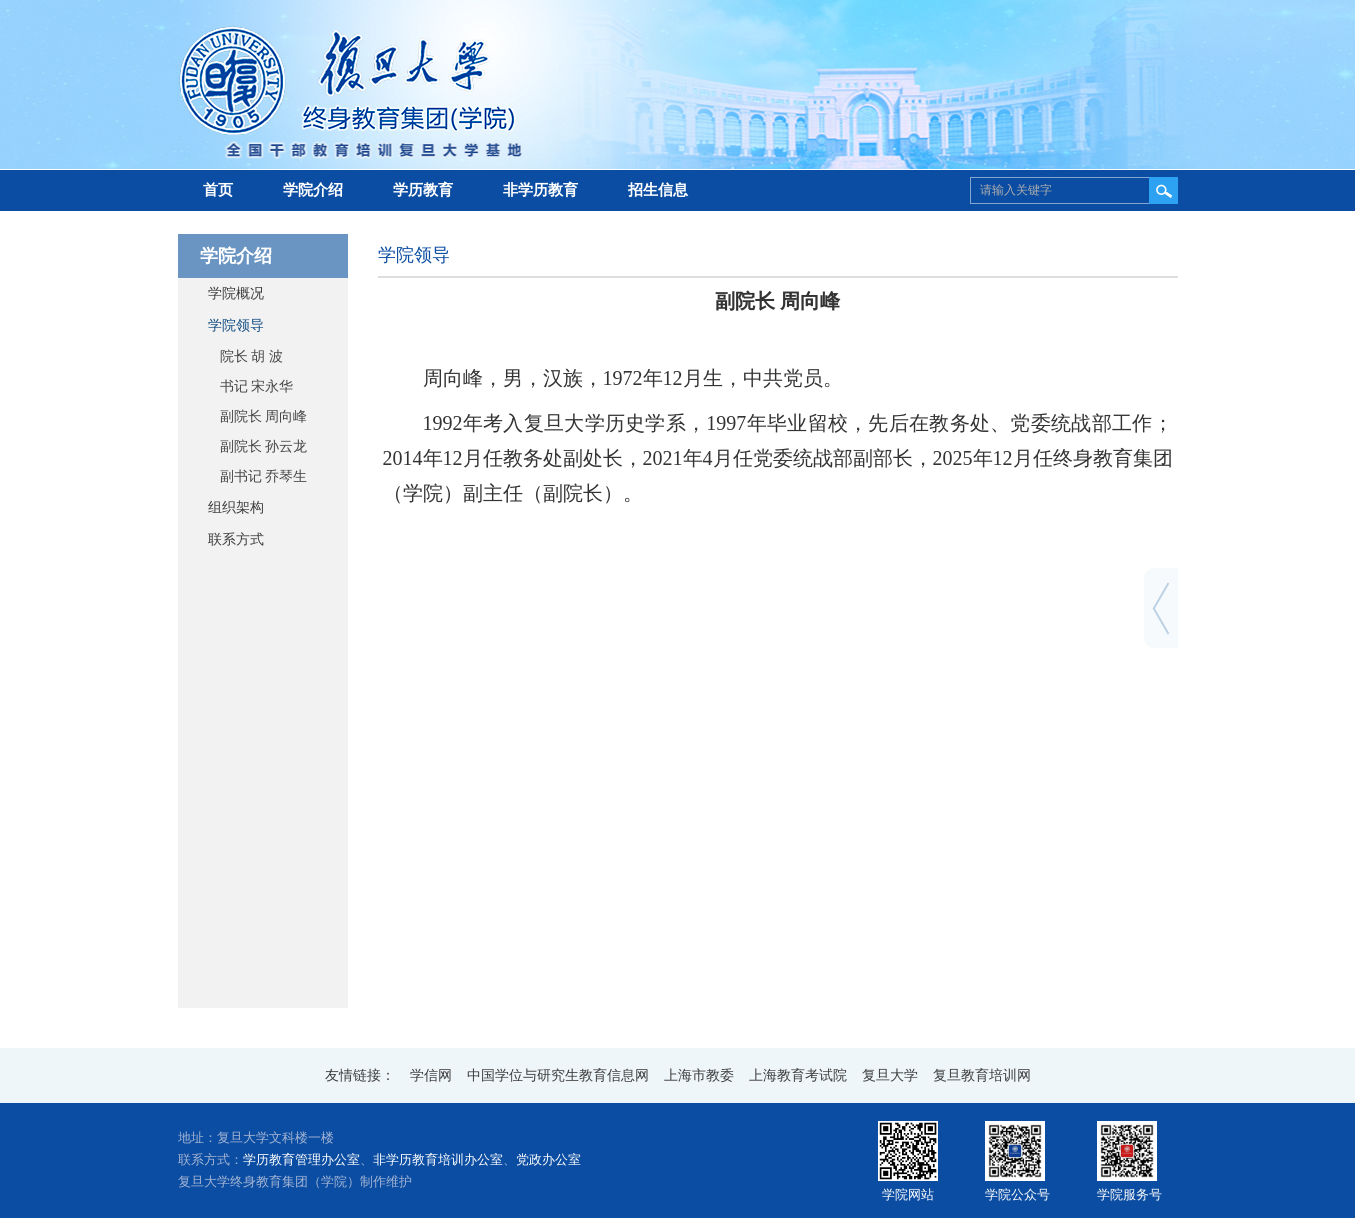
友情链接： (360, 1075)
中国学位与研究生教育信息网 (558, 1075)
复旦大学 (890, 1075)
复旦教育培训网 (982, 1075)
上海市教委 (699, 1075)
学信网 (431, 1075)
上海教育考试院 (798, 1075)
